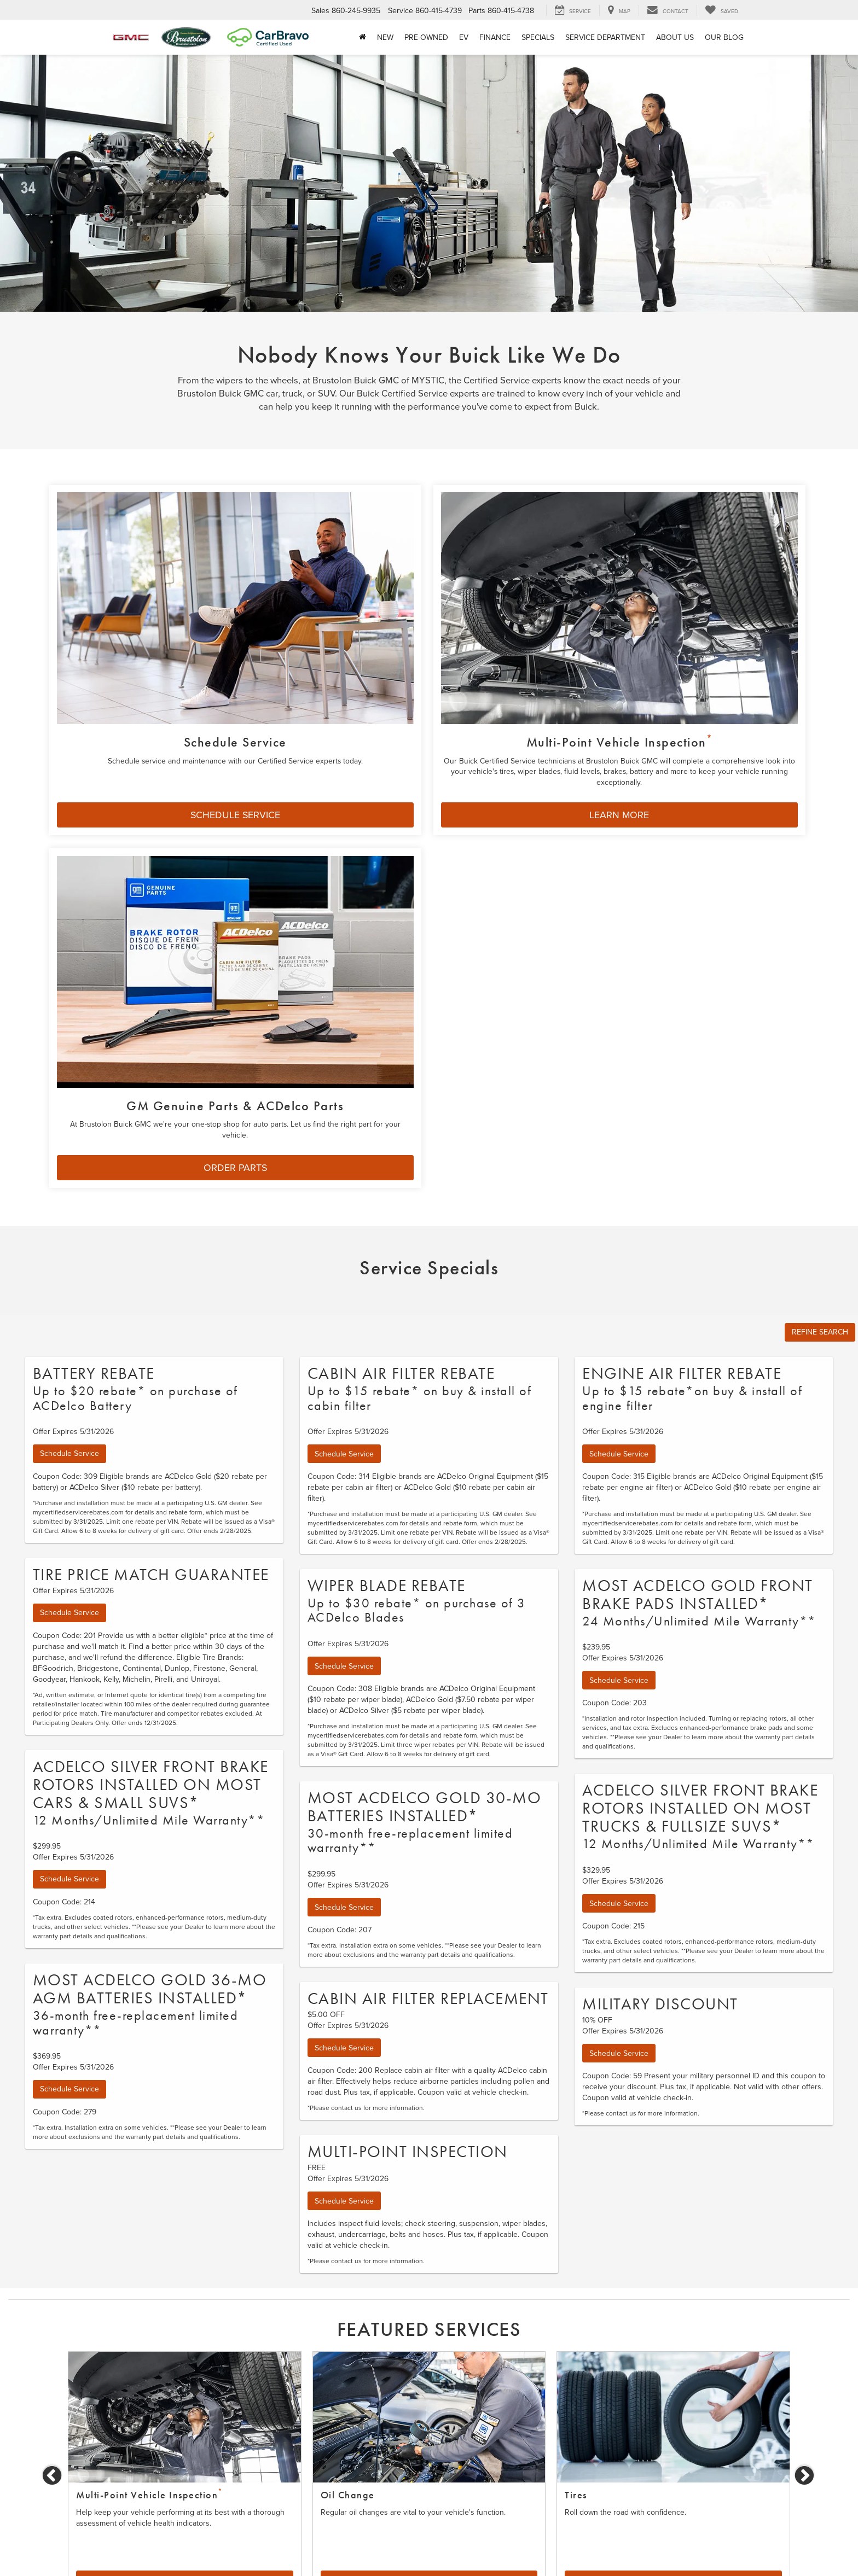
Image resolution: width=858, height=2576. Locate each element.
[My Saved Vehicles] (721, 10)
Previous (52, 2041)
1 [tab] (420, 2176)
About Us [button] (675, 37)
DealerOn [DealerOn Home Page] (257, 2548)
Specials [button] (537, 37)
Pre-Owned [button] (426, 37)
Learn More (428, 2145)
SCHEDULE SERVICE (165, 735)
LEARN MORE (409, 735)
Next (805, 2041)
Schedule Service (69, 1019)
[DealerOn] (145, 2548)
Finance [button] (495, 37)
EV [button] (463, 37)
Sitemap (288, 2548)
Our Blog (724, 37)
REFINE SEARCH (820, 898)
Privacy (315, 2548)
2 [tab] (437, 2176)
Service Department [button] (605, 37)
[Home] (362, 37)
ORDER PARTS (652, 735)
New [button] (385, 37)
